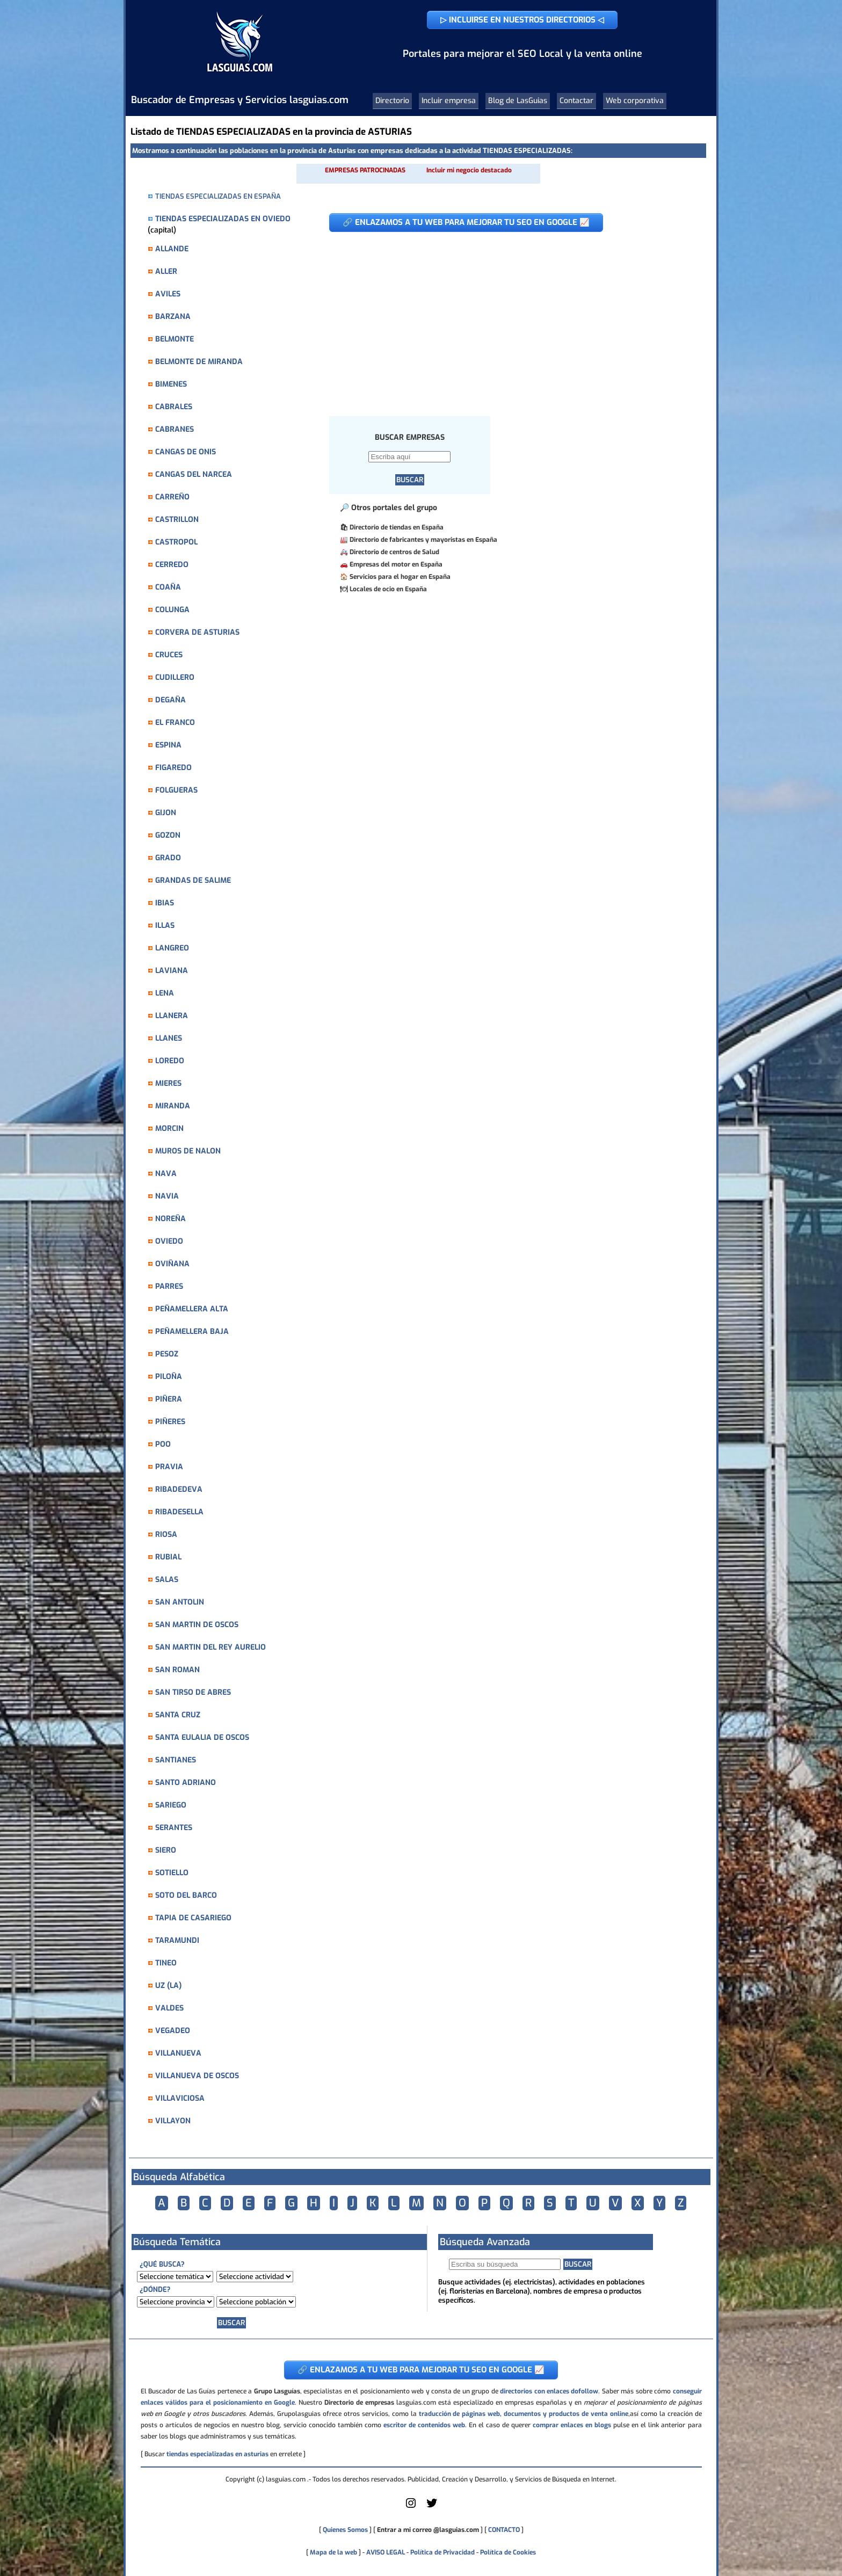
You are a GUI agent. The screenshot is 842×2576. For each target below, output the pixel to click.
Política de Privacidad (442, 2552)
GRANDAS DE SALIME (193, 880)
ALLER (166, 271)
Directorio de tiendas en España (397, 527)
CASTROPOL (176, 542)
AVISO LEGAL (385, 2552)
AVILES (167, 294)
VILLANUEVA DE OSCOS (197, 2076)
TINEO (166, 1963)
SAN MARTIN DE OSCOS (196, 1625)
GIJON (165, 813)
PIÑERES (170, 1422)
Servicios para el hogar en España (400, 576)
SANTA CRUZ (177, 1715)
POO (163, 1444)
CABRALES (173, 407)
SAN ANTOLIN (179, 1602)
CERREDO (171, 565)
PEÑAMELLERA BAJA (192, 1331)
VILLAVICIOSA (180, 2098)
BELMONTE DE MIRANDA (199, 362)
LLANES (168, 1038)
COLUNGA (172, 610)
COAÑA (168, 587)
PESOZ (166, 1354)
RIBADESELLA (179, 1512)
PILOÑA (168, 1377)
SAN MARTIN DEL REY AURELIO (210, 1647)
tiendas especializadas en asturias (217, 2454)
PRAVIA (169, 1467)
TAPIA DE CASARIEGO (193, 1918)
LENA (164, 993)
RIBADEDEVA (178, 1489)
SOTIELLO (171, 1873)
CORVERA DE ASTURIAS (197, 632)
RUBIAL (168, 1557)
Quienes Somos (345, 2530)
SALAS (166, 1579)
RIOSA (166, 1534)
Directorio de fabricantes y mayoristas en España (423, 539)
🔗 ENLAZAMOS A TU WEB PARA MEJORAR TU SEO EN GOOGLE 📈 (466, 222)
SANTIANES (175, 1760)
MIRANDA (172, 1106)
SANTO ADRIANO (185, 1782)
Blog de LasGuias (517, 101)
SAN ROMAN (177, 1670)
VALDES (169, 2008)
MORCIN (169, 1128)
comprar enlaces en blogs (572, 2425)
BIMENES (171, 384)
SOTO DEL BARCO (186, 1895)
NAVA (166, 1174)
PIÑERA (168, 1399)
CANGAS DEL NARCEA (193, 474)
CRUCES (169, 655)
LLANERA (171, 1016)
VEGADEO (172, 2031)
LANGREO (172, 948)
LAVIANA (171, 971)
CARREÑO (172, 497)
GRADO (168, 858)
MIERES (168, 1083)
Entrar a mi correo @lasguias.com (428, 2530)
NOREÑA (170, 1219)
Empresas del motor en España (396, 564)
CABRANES (174, 429)
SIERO (165, 1850)
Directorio (392, 101)
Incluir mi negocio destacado (469, 170)
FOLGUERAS (176, 790)
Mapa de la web (332, 2552)
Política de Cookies (508, 2552)
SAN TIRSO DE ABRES (193, 1692)
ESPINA (168, 745)
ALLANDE (171, 249)
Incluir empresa (449, 101)
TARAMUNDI (177, 1940)
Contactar (576, 101)
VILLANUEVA (178, 2053)
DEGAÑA (170, 700)
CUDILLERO (174, 677)
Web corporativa (635, 101)
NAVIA (167, 1196)
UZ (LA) (168, 1985)
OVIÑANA (172, 1264)
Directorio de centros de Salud (394, 552)
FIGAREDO (173, 768)
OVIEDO (169, 1241)
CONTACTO (504, 2530)
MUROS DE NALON (188, 1151)
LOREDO (169, 1061)
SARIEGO (170, 1805)
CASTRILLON (177, 519)
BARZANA (173, 316)
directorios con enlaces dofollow (549, 2391)
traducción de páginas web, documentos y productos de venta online (523, 2414)
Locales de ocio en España (388, 589)
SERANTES (173, 1828)
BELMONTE (174, 339)
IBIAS (164, 903)
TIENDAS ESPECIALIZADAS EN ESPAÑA (218, 196)
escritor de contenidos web (424, 2425)
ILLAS (165, 925)
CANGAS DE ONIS (185, 452)
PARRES (169, 1286)
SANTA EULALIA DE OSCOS (202, 1737)
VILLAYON (173, 2121)
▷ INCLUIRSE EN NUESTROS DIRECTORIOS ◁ (522, 19)
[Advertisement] (509, 318)
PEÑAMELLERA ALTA (191, 1309)
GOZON (167, 835)
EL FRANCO (175, 722)
